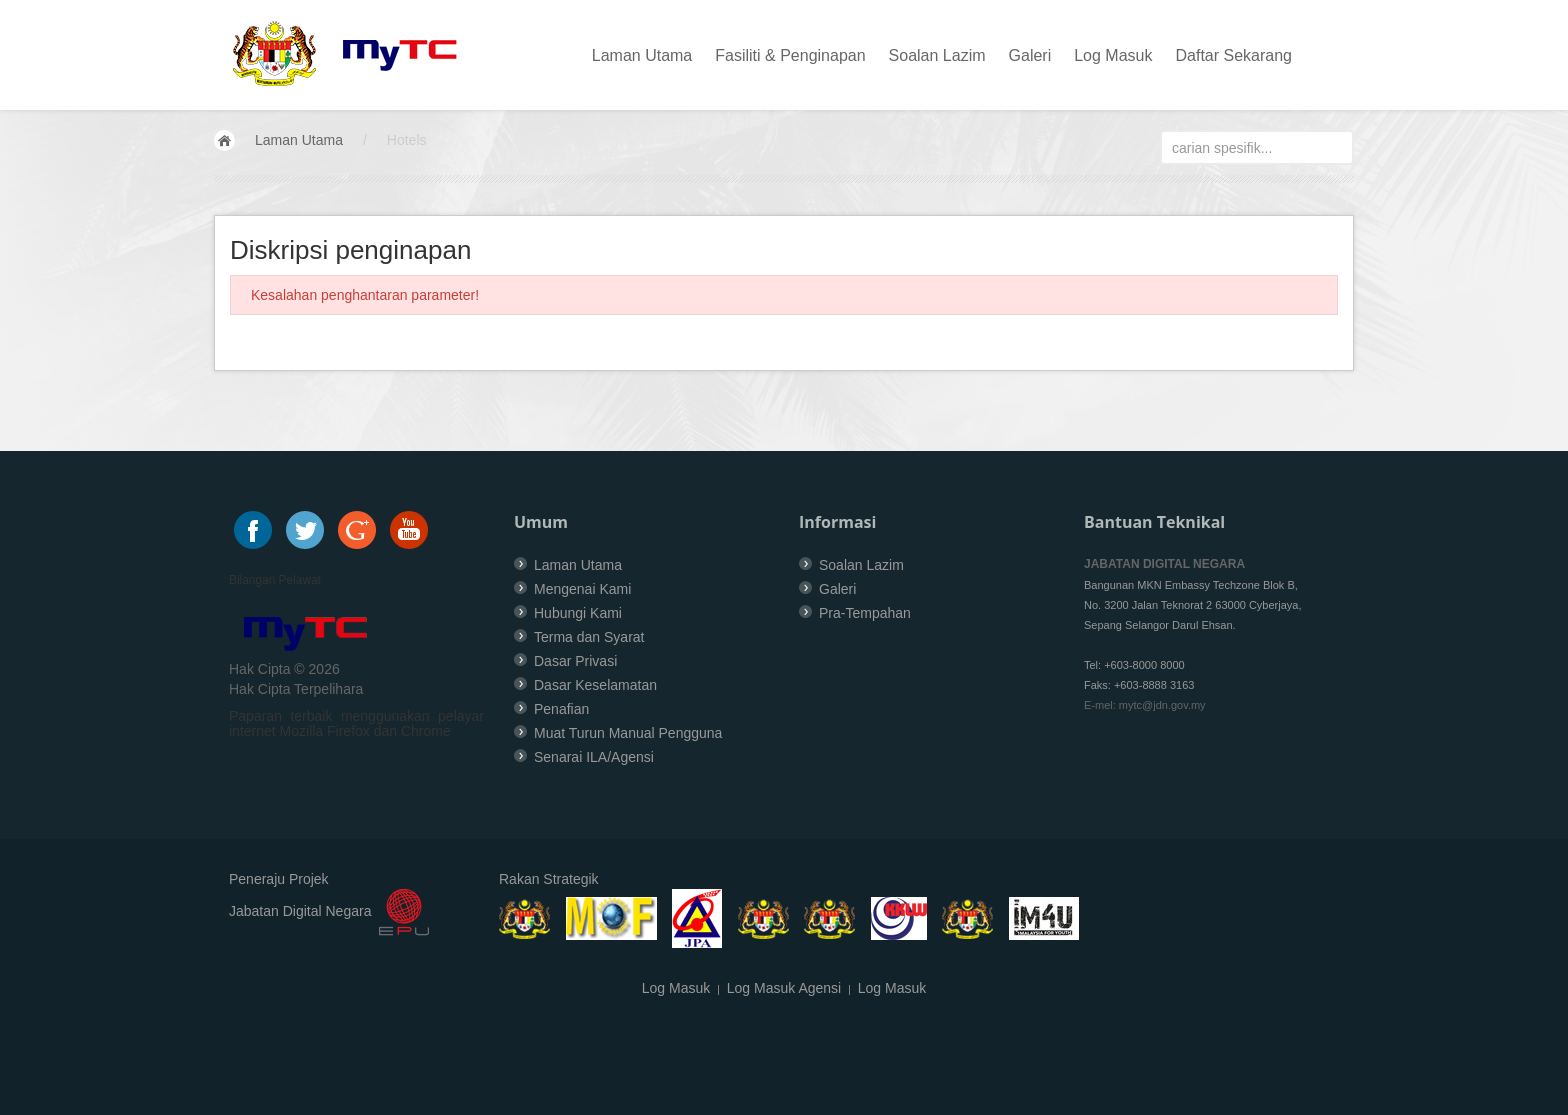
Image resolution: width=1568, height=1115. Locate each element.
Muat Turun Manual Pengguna (628, 733)
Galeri (1030, 55)
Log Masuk (1113, 55)
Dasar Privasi (575, 661)
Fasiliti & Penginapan (790, 55)
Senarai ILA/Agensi (594, 757)
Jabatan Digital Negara (300, 912)
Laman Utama (642, 55)
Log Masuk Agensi (784, 988)
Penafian (561, 709)
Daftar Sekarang (1233, 55)
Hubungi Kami (578, 613)
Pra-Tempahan (865, 613)
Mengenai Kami (582, 589)
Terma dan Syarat (589, 637)
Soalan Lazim (937, 55)
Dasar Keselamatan (595, 685)
